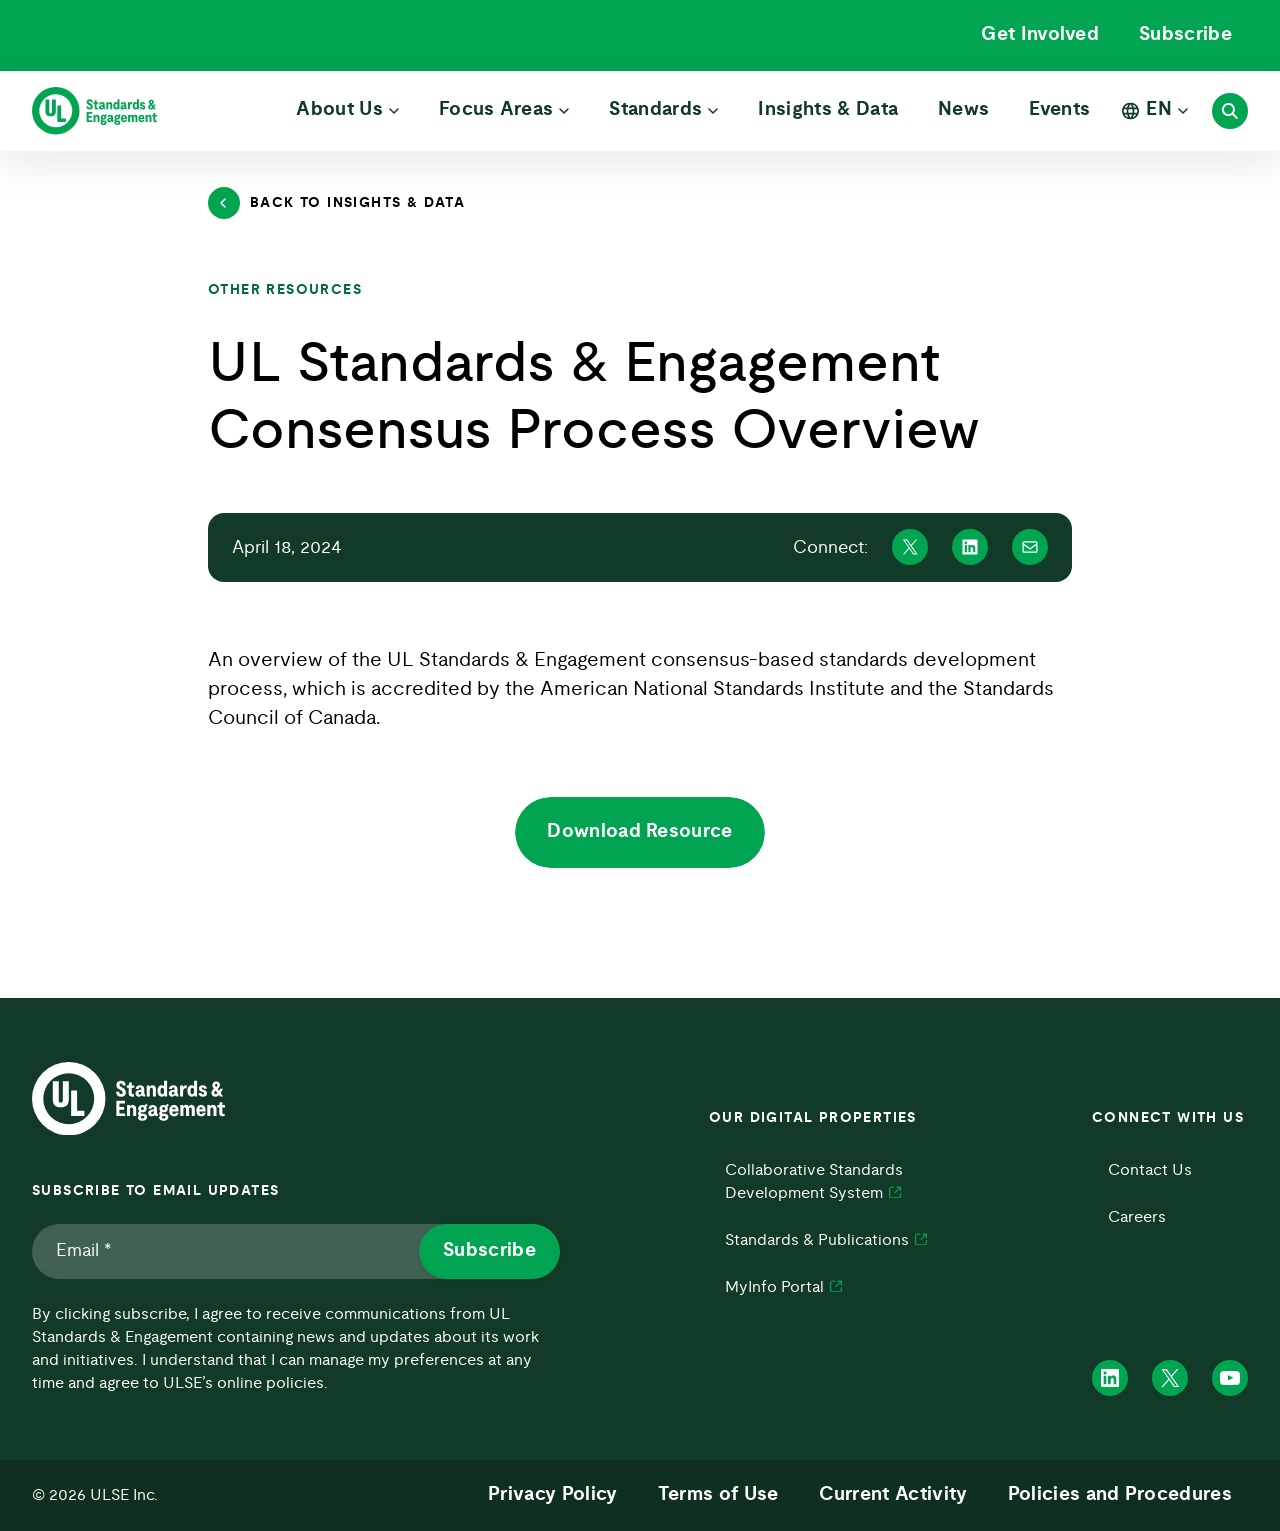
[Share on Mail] (1030, 547)
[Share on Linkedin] (970, 547)
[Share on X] (910, 547)
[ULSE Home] (94, 111)
